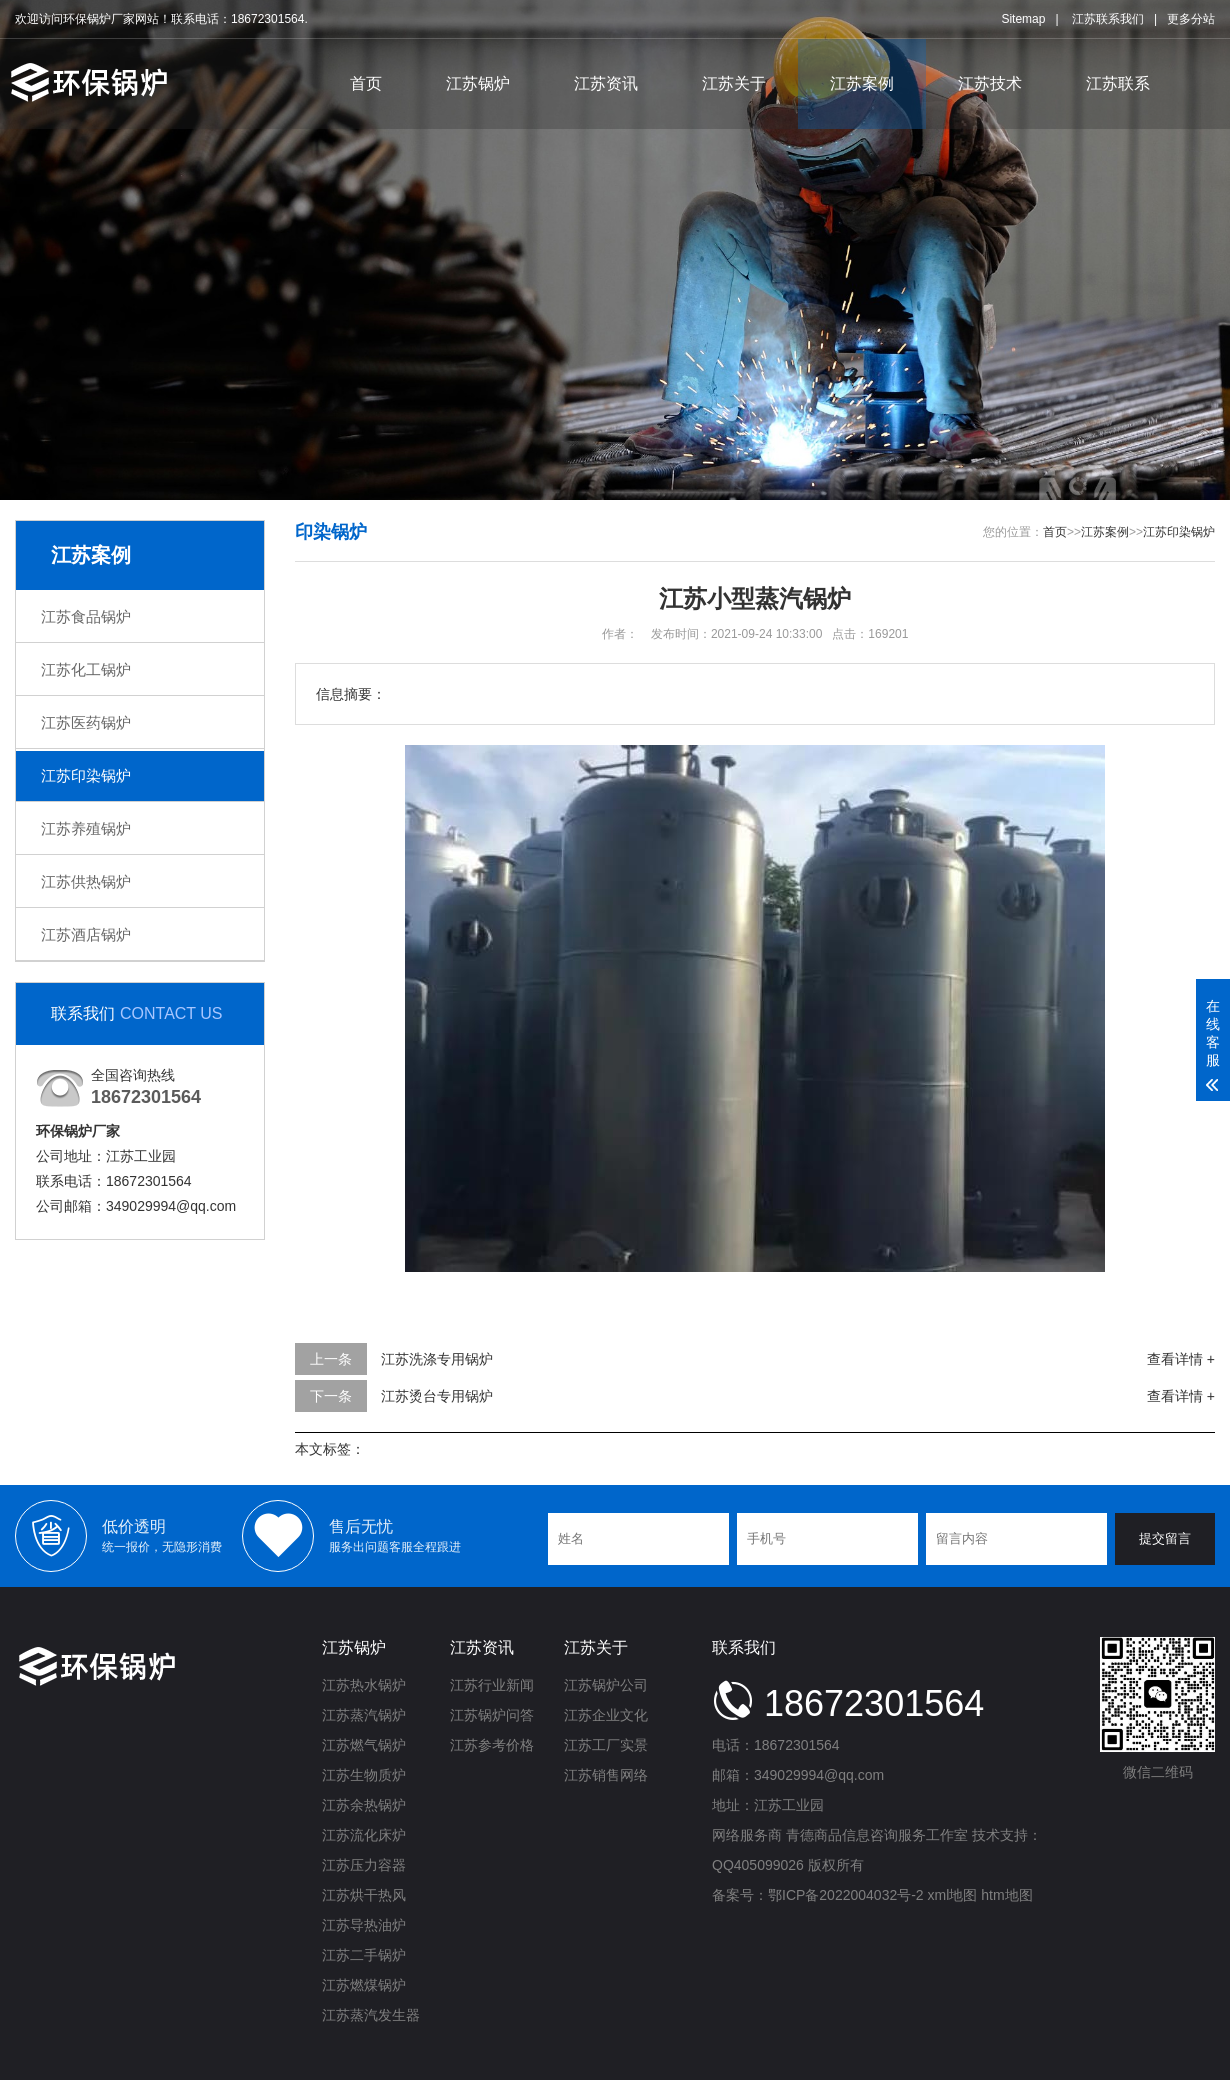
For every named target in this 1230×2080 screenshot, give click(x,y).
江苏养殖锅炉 (86, 828)
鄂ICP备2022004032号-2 (846, 1895)
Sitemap (1023, 19)
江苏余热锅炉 (364, 1805)
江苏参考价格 (492, 1745)
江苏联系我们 (1108, 19)
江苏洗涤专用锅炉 (437, 1359)
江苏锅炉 (478, 83)
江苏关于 (734, 83)
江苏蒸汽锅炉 (364, 1715)
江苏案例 (862, 83)
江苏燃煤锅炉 (364, 1985)
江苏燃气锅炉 (364, 1745)
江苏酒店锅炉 (86, 934)
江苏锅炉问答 (492, 1715)
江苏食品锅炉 (86, 616)
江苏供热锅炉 (86, 881)
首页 (366, 83)
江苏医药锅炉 (86, 722)
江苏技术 (990, 83)
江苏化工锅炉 (86, 669)
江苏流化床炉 (364, 1835)
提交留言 (1165, 1538)
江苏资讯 (606, 83)
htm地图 (1006, 1895)
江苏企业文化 (606, 1715)
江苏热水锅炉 (364, 1685)
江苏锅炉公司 (606, 1685)
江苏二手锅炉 (364, 1955)
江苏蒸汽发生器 (371, 2015)
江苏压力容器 (364, 1865)
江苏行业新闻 (492, 1685)
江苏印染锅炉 (86, 775)
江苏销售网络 (606, 1775)
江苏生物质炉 (364, 1775)
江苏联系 (1118, 83)
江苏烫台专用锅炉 (437, 1396)
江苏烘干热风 (364, 1895)
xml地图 (953, 1895)
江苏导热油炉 (364, 1925)
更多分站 (1191, 19)
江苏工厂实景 (606, 1745)
